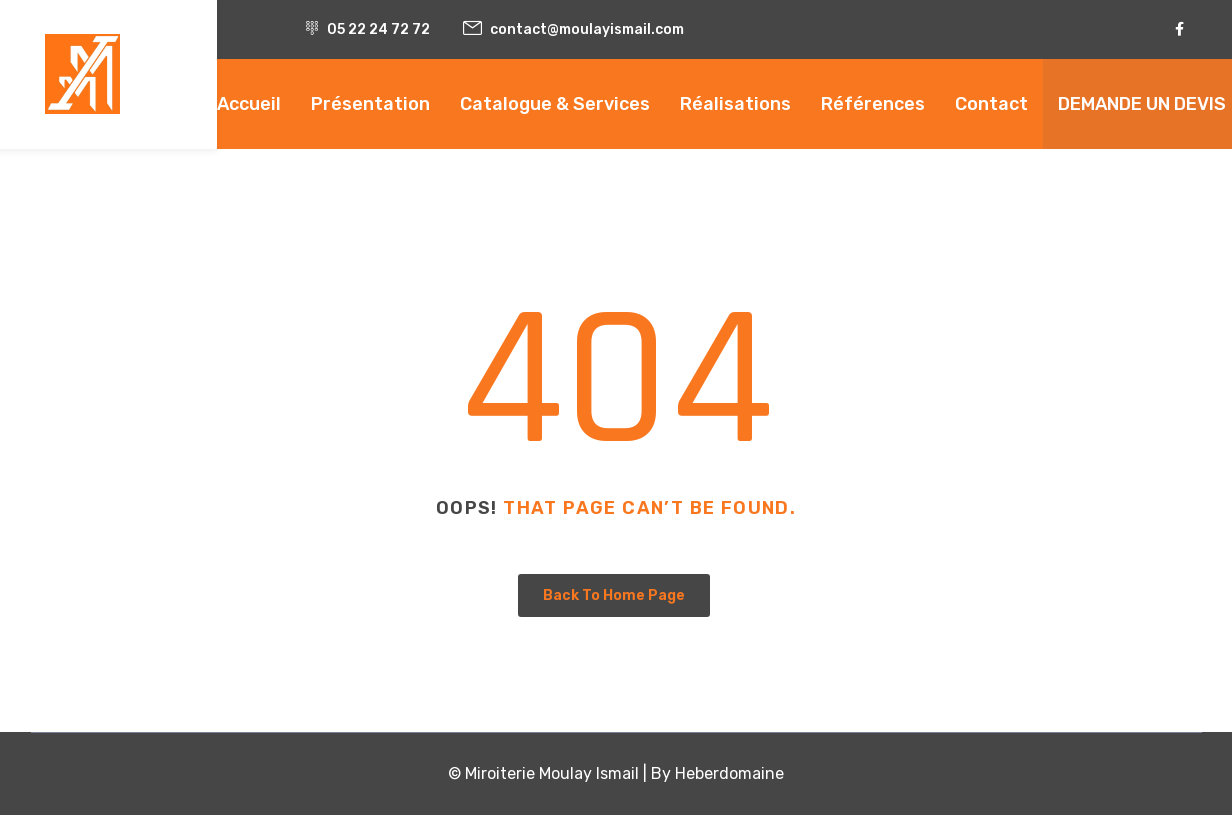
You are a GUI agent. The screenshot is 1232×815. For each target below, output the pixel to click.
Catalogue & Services (555, 104)
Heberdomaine (729, 773)
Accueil (249, 104)
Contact (991, 104)
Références (873, 104)
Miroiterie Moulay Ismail (552, 773)
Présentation (370, 104)
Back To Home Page (614, 595)
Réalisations (735, 104)
